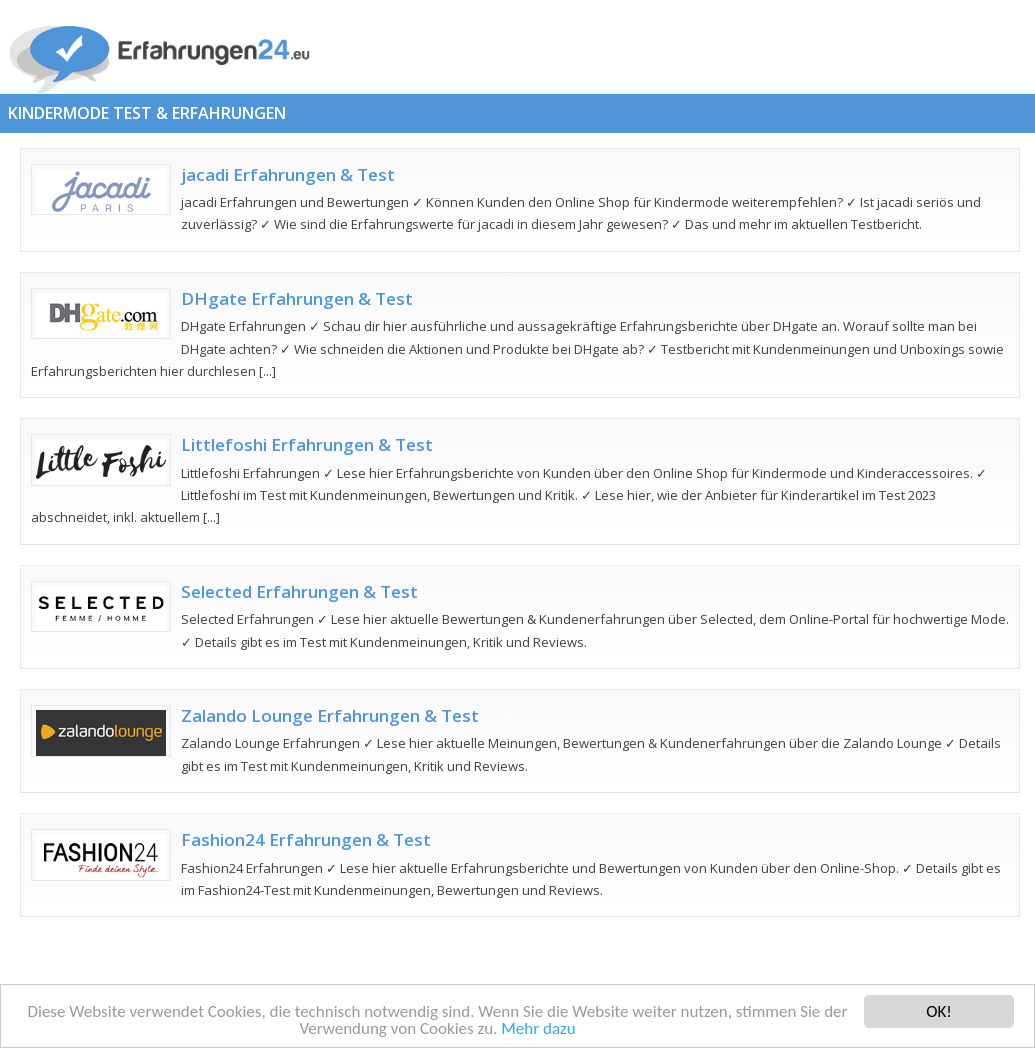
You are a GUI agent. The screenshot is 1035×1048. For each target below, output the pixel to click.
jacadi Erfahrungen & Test (288, 174)
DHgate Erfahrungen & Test (297, 298)
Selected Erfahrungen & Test (299, 591)
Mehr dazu (538, 1030)
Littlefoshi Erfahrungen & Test (307, 444)
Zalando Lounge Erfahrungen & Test (330, 715)
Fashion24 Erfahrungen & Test (306, 839)
